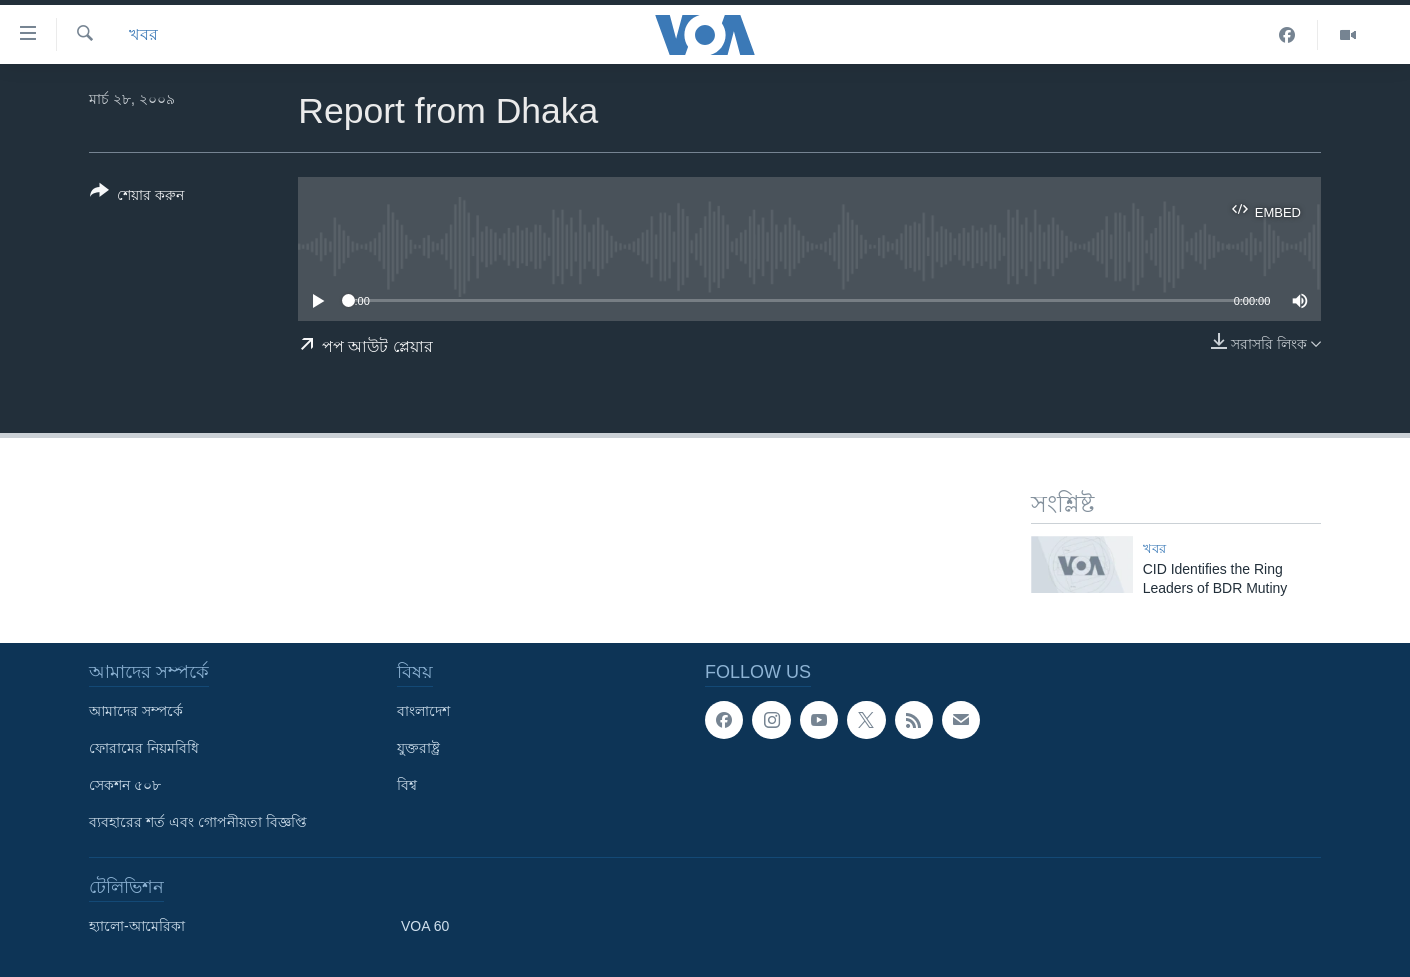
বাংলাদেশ (423, 711)
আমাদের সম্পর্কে (136, 711)
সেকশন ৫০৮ (125, 785)
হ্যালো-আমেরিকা (137, 926)
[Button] (137, 197)
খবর (143, 34)
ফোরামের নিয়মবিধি (144, 748)
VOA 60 (425, 926)
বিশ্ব (407, 785)
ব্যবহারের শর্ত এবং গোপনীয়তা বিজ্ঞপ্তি (198, 822)
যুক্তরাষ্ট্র (418, 748)
